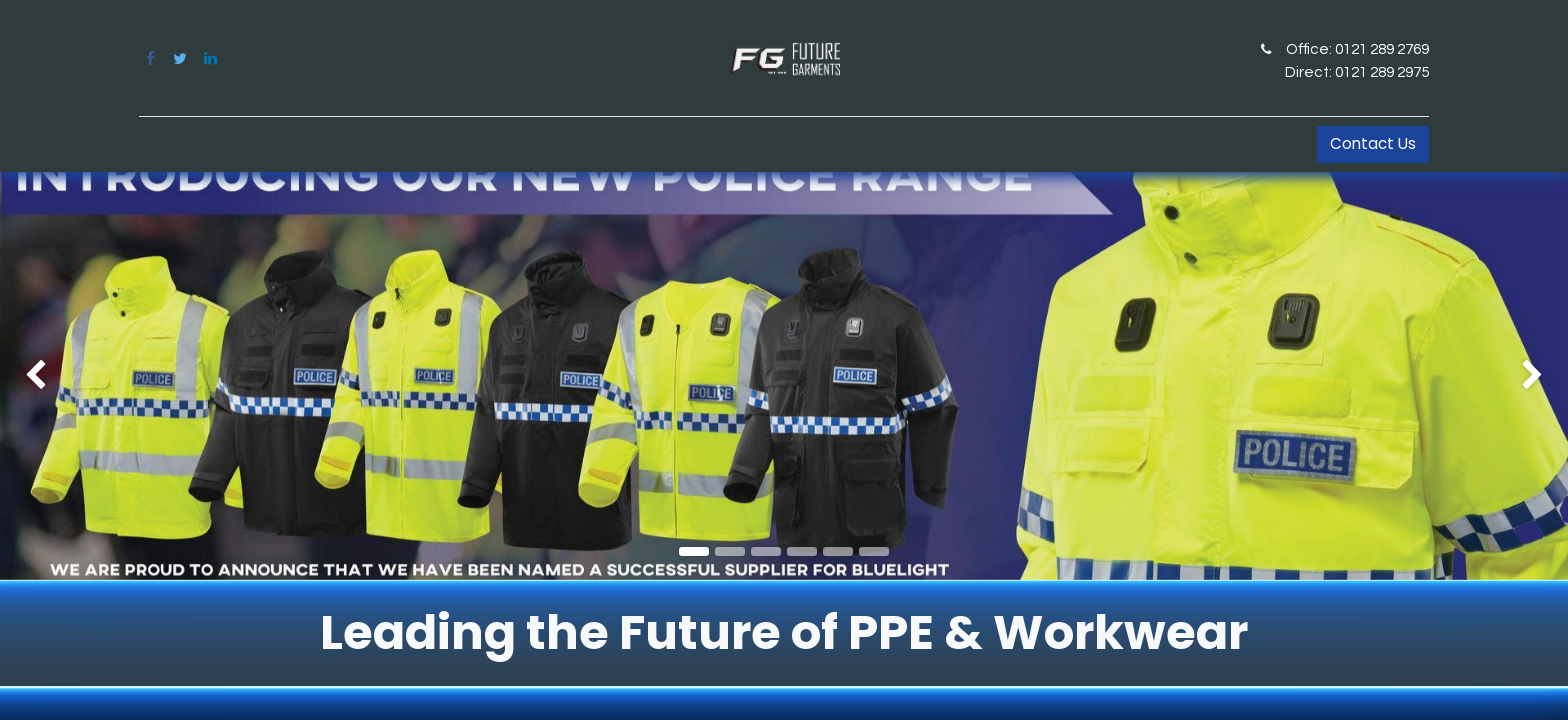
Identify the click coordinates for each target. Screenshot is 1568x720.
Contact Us (1373, 143)
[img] (62, 376)
